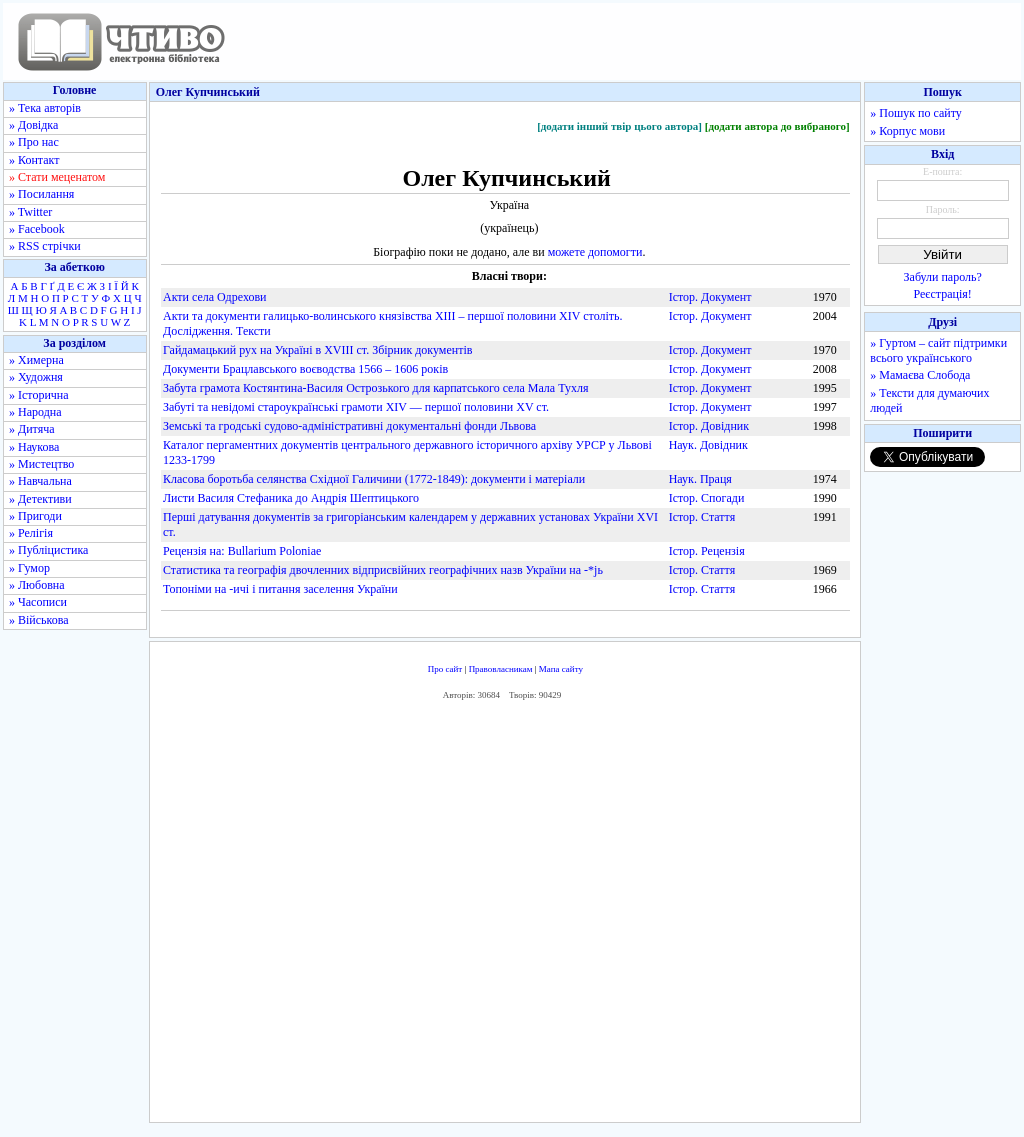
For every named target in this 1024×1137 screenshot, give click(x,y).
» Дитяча (32, 429)
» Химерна (36, 360)
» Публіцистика (48, 550)
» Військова (39, 620)
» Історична (39, 395)
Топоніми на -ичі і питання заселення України (280, 589)
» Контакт (34, 160)
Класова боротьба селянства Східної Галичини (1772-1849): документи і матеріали (374, 479)
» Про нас (34, 142)
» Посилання (41, 194)
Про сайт (445, 669)
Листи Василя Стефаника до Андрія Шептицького (291, 498)
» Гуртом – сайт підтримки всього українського (938, 350)
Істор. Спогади (707, 498)
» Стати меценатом (57, 177)
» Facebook (37, 229)
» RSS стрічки (45, 246)
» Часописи (38, 602)
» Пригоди (35, 516)
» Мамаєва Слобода (920, 375)
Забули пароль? (943, 277)
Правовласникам (501, 669)
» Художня (36, 377)
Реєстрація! (943, 294)
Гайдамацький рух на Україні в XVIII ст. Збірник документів (317, 350)
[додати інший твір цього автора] (619, 126)
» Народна (35, 412)
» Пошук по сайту (915, 113)
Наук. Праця (700, 479)
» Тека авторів (45, 108)
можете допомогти (595, 252)
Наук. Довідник (708, 445)
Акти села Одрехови (215, 297)
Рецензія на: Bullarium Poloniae (242, 551)
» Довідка (33, 125)
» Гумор (29, 568)
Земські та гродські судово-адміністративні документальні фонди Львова (349, 426)
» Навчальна (40, 481)
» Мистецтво (41, 464)
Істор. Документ (710, 297)
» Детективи (40, 499)
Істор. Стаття (702, 517)
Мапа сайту (561, 669)
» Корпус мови (907, 131)
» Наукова (34, 447)
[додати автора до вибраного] (777, 126)
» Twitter (30, 212)
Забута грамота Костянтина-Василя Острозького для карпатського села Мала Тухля (375, 388)
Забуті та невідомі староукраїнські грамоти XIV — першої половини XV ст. (356, 407)
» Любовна (37, 585)
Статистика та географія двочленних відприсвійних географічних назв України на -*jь (383, 570)
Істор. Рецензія (707, 551)
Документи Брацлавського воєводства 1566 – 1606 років (305, 369)
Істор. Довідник (709, 426)
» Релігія (31, 533)
